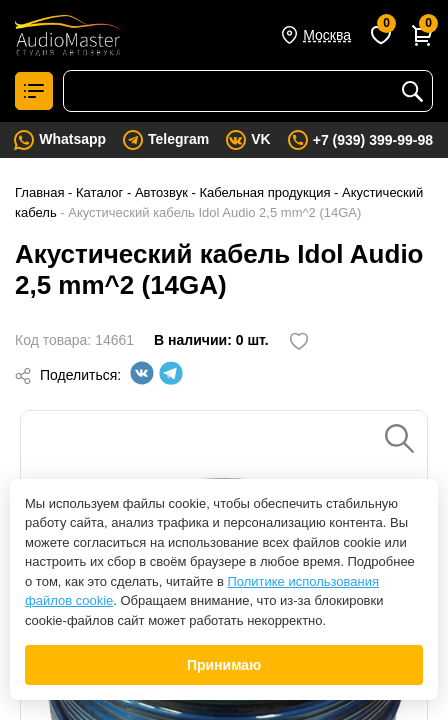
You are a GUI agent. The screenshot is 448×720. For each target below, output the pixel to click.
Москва (327, 35)
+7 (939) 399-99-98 (373, 140)
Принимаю (224, 665)
